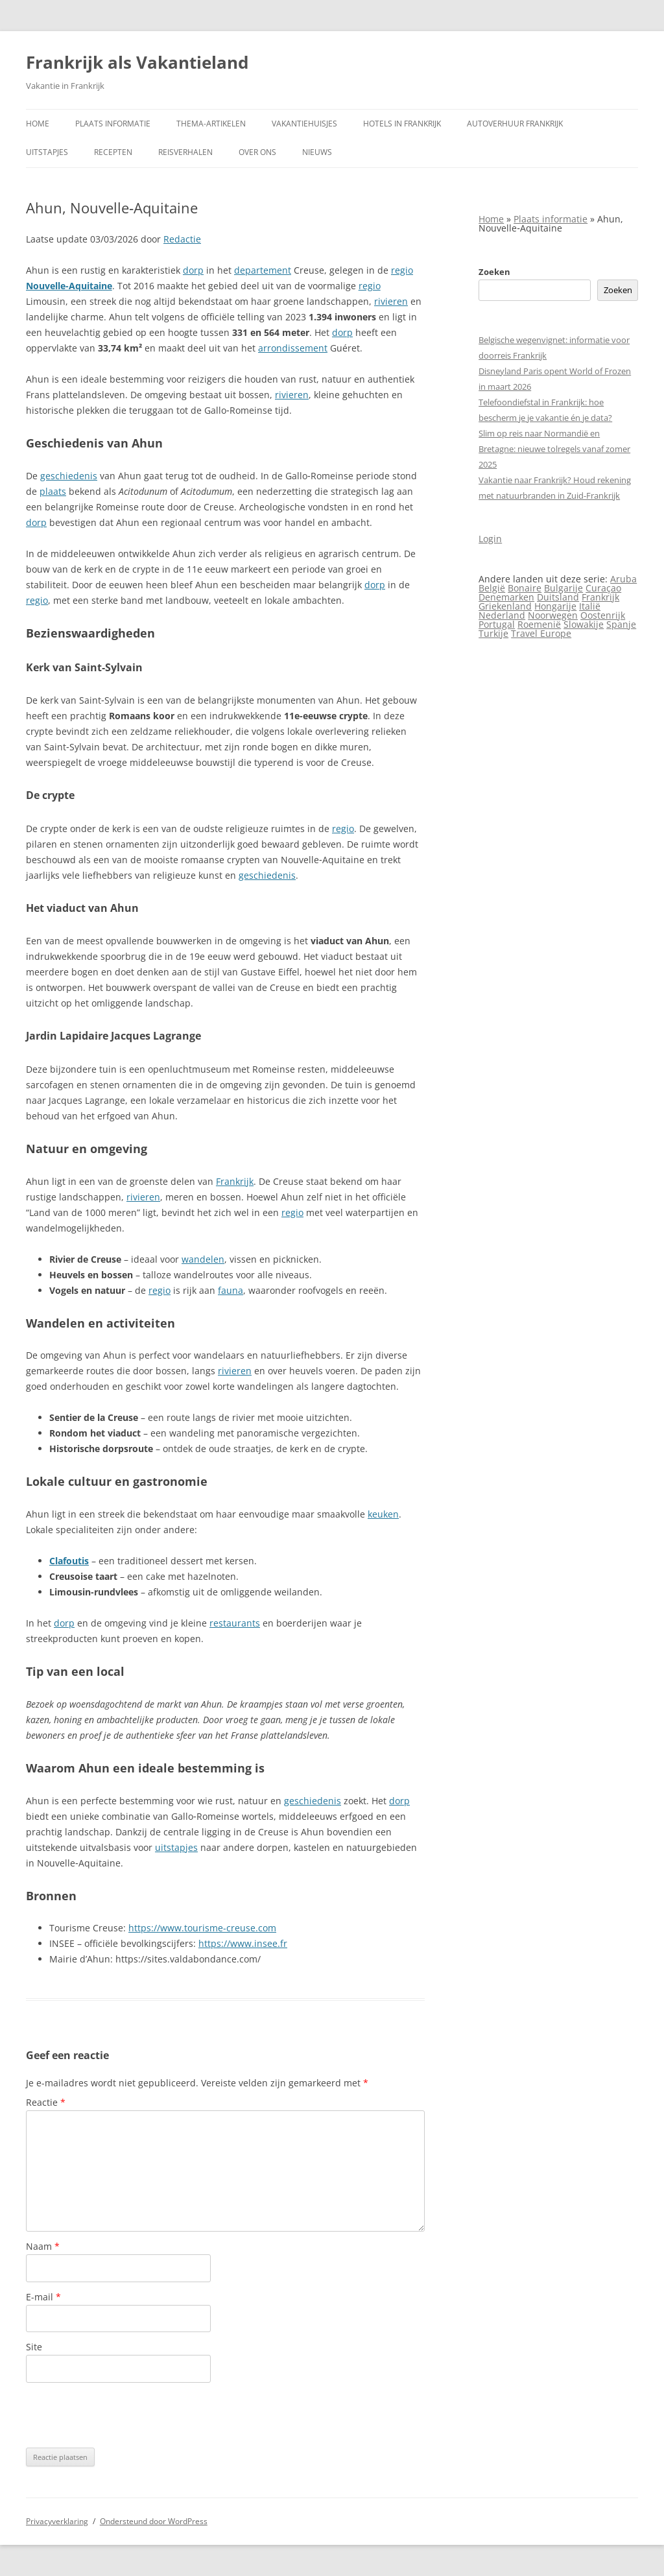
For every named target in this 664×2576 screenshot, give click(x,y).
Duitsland (558, 597)
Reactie (45, 2102)
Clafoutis (69, 1561)
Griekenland (505, 606)
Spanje (621, 624)
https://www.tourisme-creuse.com (202, 1928)
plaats (53, 491)
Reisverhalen (185, 152)
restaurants (234, 1623)
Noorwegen (553, 615)
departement (262, 270)
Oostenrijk (602, 615)
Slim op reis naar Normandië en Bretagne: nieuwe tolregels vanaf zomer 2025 (554, 448)
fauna (230, 1290)
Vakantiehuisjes (304, 123)
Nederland (502, 615)
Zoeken (494, 272)
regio (402, 270)
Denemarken (506, 597)
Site (34, 2347)
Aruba (623, 579)
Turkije (493, 633)
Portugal (497, 624)
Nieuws (317, 152)
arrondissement (292, 348)
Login (490, 538)
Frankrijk (235, 1181)
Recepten (113, 152)
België (492, 588)
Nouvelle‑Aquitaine (69, 286)
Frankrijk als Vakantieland (137, 62)
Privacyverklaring (57, 2521)
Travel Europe (541, 633)
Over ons (257, 152)
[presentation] (124, 2415)
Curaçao (603, 588)
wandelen (203, 1259)
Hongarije (555, 606)
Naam (43, 2246)
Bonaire (524, 588)
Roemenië (539, 624)
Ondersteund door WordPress (154, 2521)
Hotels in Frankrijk (402, 123)
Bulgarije (563, 588)
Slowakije (583, 624)
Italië (589, 606)
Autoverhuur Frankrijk (515, 123)
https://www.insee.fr (242, 1943)
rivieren (391, 301)
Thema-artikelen (211, 123)
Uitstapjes (47, 152)
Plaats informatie (112, 123)
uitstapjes (176, 1847)
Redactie (182, 239)
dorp (193, 270)
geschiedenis (68, 476)
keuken (383, 1514)
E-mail (43, 2297)
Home (37, 123)
